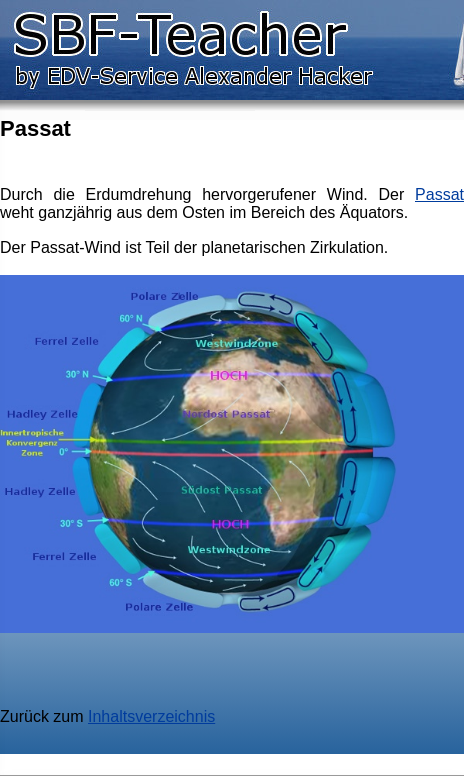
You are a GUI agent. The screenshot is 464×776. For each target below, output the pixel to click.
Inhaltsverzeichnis (151, 716)
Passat (439, 194)
